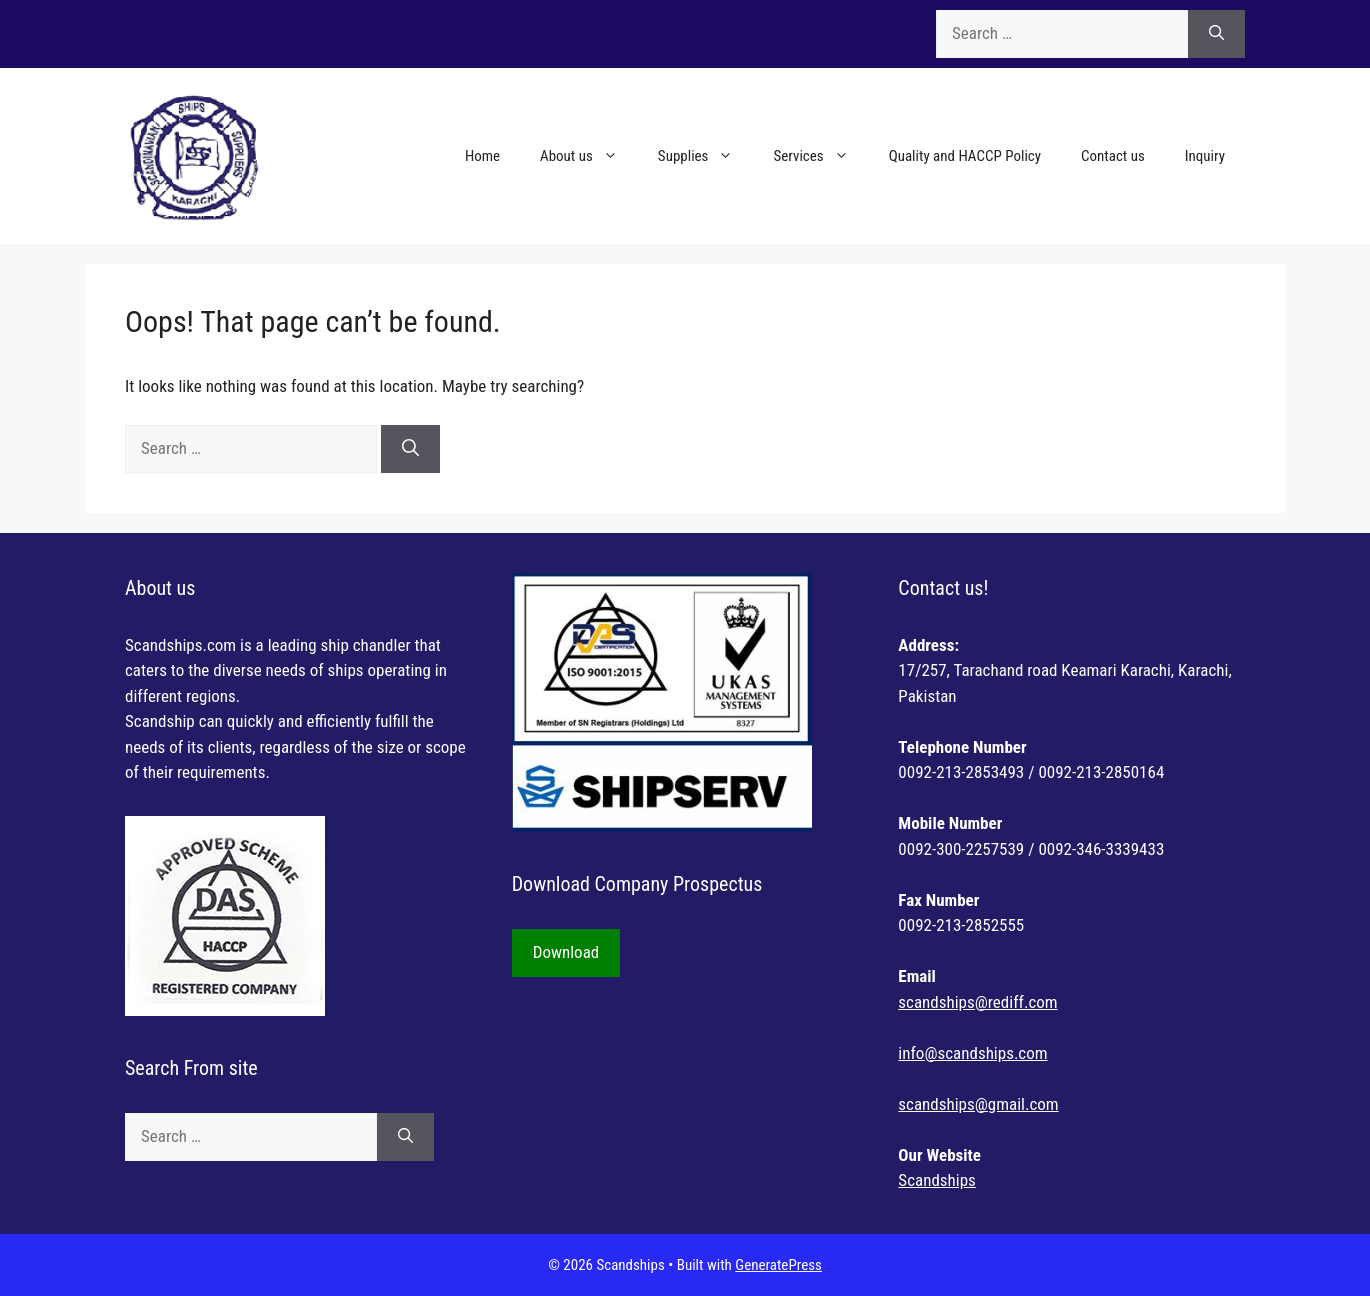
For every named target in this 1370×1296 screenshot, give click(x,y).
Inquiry (1205, 156)
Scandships (936, 1180)
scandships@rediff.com (977, 1002)
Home (482, 156)
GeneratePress (778, 1265)
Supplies (706, 156)
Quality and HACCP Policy (965, 156)
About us (589, 156)
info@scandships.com (972, 1053)
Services (820, 156)
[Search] (1216, 34)
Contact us (1113, 156)
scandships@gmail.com (978, 1104)
